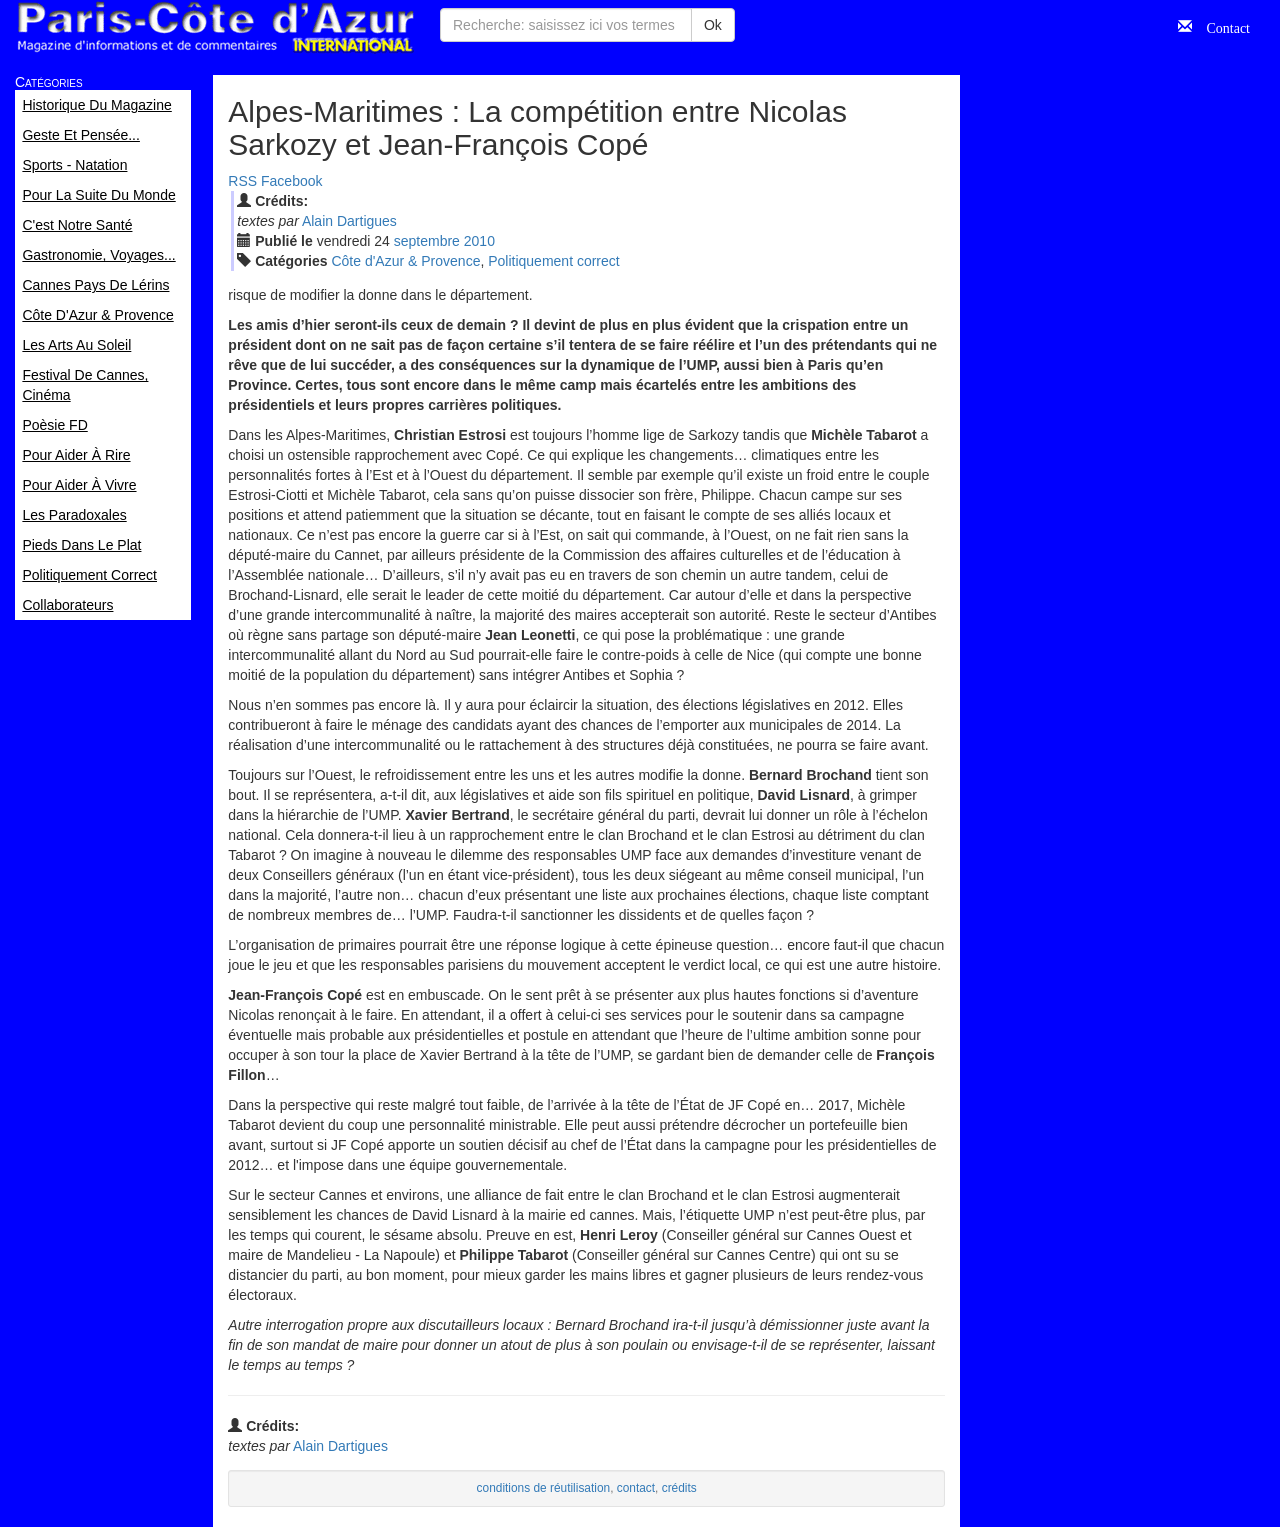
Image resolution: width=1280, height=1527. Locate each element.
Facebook (291, 181)
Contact (1221, 26)
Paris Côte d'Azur (215, 27)
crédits (679, 1488)
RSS (242, 181)
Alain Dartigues (349, 221)
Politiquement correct (554, 261)
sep (427, 241)
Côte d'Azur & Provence (405, 261)
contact (636, 1488)
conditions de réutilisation (544, 1488)
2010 (479, 241)
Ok (713, 25)
